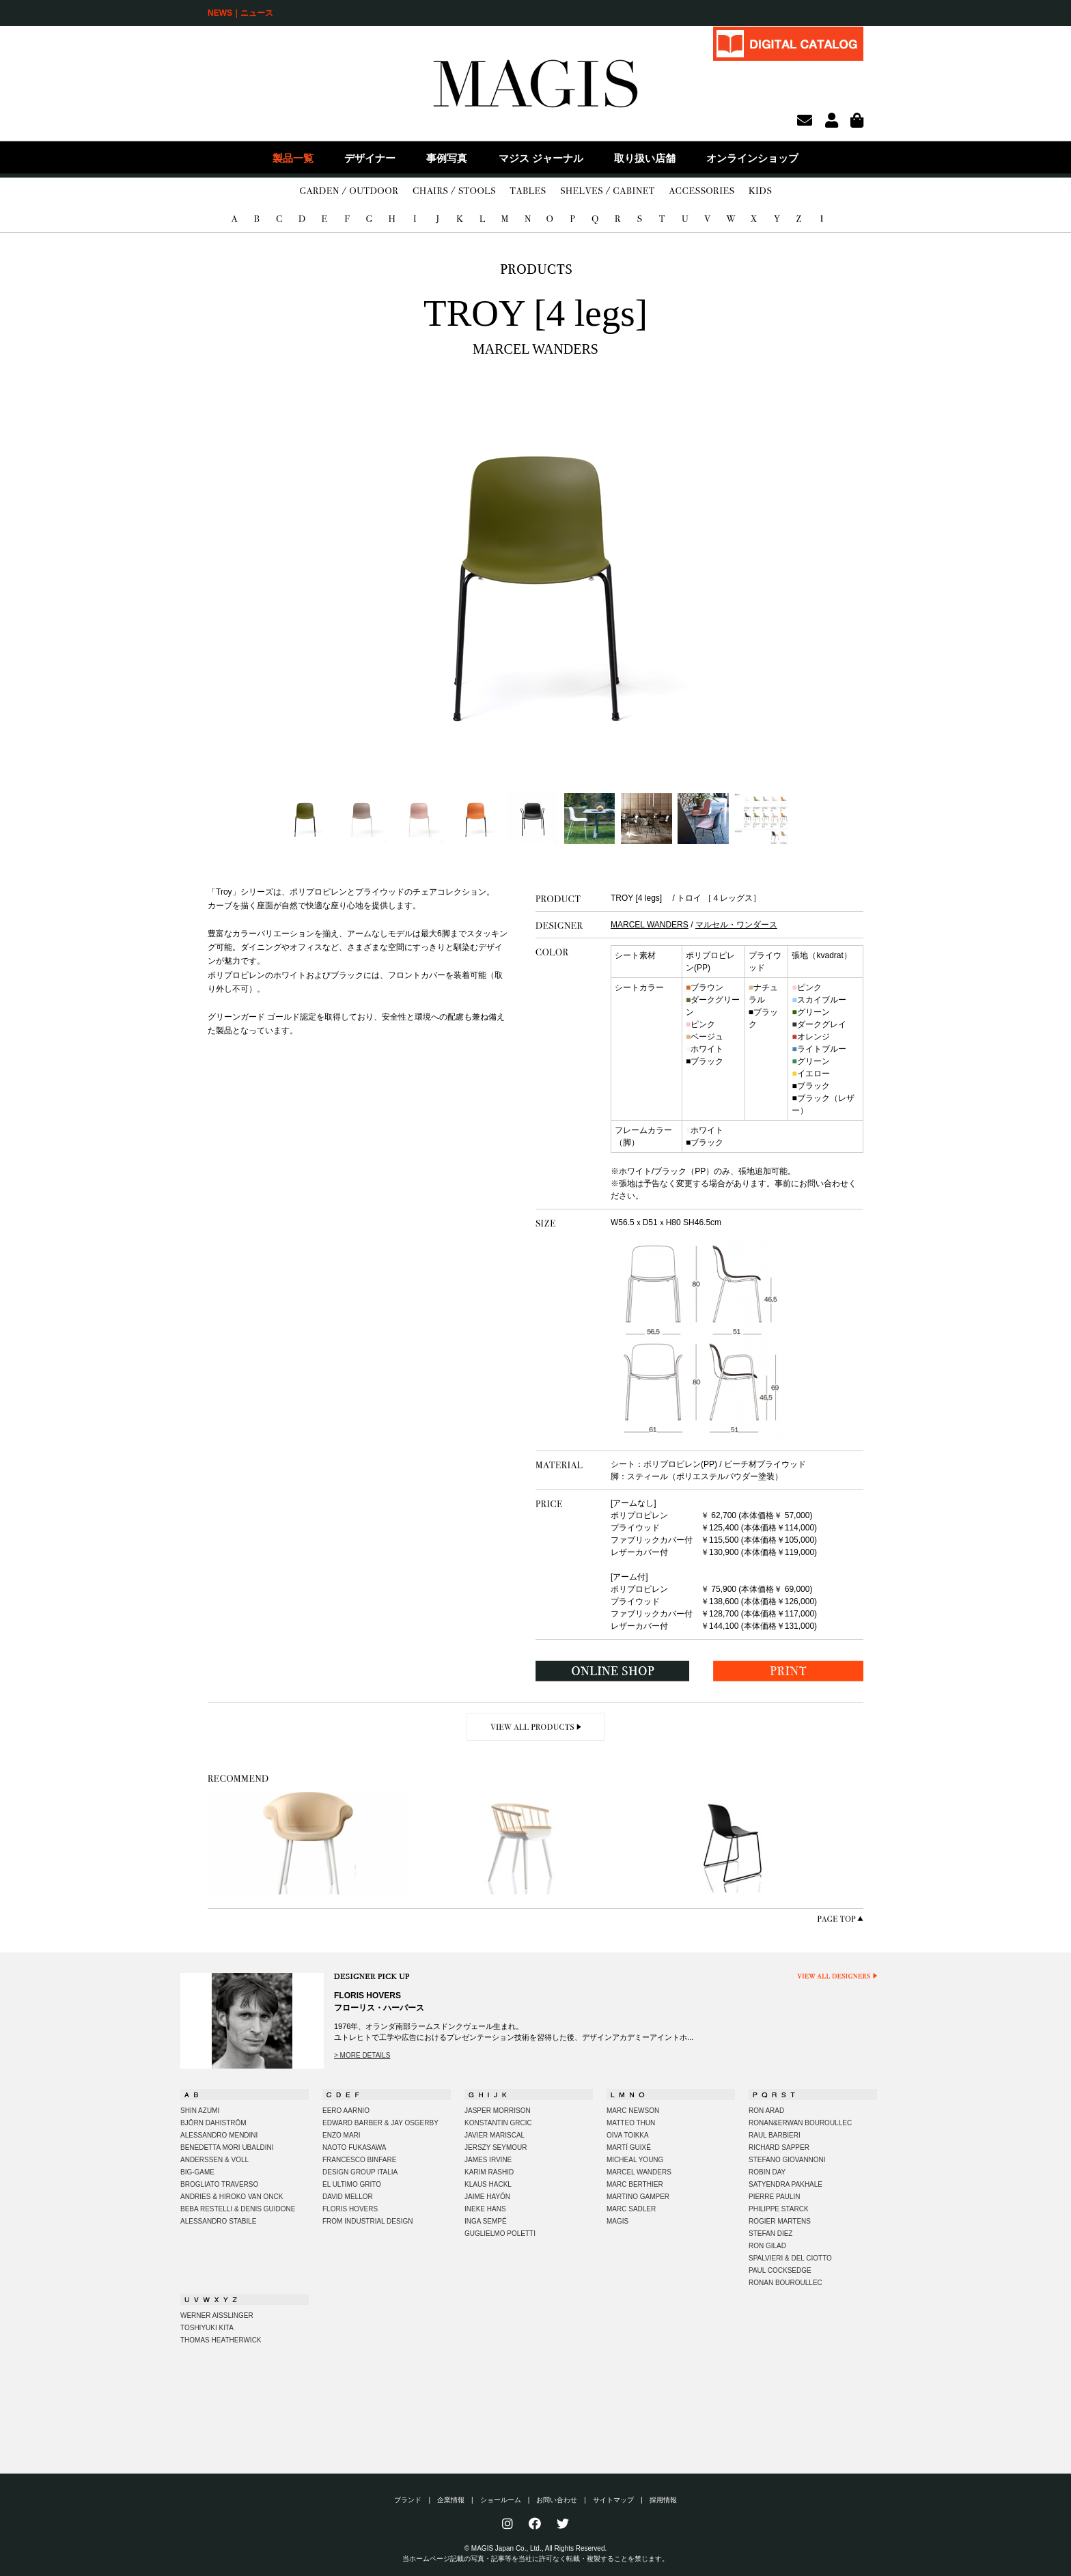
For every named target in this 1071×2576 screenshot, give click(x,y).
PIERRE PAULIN (774, 2196)
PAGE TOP (840, 1919)
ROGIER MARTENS (780, 2221)
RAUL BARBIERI (775, 2135)
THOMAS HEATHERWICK (221, 2340)
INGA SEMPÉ (485, 2221)
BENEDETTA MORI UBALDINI (227, 2147)
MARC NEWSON (633, 2110)
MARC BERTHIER (635, 2184)
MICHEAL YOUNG (635, 2160)
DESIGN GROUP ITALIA (360, 2172)
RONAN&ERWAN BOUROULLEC (800, 2123)
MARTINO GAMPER (638, 2196)
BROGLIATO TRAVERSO (219, 2184)
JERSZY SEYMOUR (495, 2147)
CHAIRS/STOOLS (454, 191)
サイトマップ (613, 2500)
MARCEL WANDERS (649, 924)
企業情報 (450, 2500)
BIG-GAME (197, 2172)
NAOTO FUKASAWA (354, 2147)
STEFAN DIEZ (770, 2233)
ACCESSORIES (701, 191)
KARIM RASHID (489, 2172)
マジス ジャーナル (541, 158)
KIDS (760, 191)
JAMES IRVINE (488, 2160)
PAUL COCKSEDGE (780, 2270)
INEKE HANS (485, 2209)
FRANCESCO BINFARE (359, 2160)
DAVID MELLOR (347, 2196)
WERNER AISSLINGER (216, 2315)
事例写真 (446, 158)
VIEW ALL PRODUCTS (535, 1727)
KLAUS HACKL (488, 2184)
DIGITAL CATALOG (788, 43)
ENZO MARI (341, 2135)
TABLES (528, 191)
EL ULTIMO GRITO (351, 2184)
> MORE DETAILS (362, 2055)
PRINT (788, 1670)
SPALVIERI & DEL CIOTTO (790, 2258)
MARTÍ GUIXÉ (629, 2147)
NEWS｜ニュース (240, 13)
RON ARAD (766, 2110)
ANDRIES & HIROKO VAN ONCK (231, 2196)
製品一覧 (293, 158)
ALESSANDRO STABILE (218, 2221)
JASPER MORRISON (497, 2110)
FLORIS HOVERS (350, 2209)
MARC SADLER (631, 2209)
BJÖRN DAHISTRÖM (213, 2123)
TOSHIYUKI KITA (207, 2328)
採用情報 (663, 2500)
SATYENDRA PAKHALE (785, 2184)
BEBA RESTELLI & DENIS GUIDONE (237, 2209)
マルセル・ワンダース (736, 924)
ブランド (407, 2500)
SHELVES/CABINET (607, 191)
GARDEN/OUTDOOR (349, 191)
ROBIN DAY (767, 2172)
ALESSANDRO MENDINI (219, 2135)
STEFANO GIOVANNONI (787, 2160)
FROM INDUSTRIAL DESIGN (367, 2221)
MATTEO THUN (631, 2123)
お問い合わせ (556, 2500)
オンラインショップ (752, 158)
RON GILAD (767, 2246)
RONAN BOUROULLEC (785, 2282)
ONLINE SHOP (613, 1670)
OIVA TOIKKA (628, 2135)
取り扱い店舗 (645, 158)
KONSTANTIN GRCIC (498, 2123)
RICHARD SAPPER (779, 2147)
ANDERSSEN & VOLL (214, 2160)
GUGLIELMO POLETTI (500, 2233)
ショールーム (500, 2500)
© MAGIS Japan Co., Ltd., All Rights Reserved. (535, 2548)
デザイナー (369, 158)
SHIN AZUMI (199, 2110)
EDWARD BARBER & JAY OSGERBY (380, 2123)
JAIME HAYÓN (487, 2196)
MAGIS (617, 2221)
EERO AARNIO (346, 2110)
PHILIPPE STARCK (779, 2209)
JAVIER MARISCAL (494, 2135)
